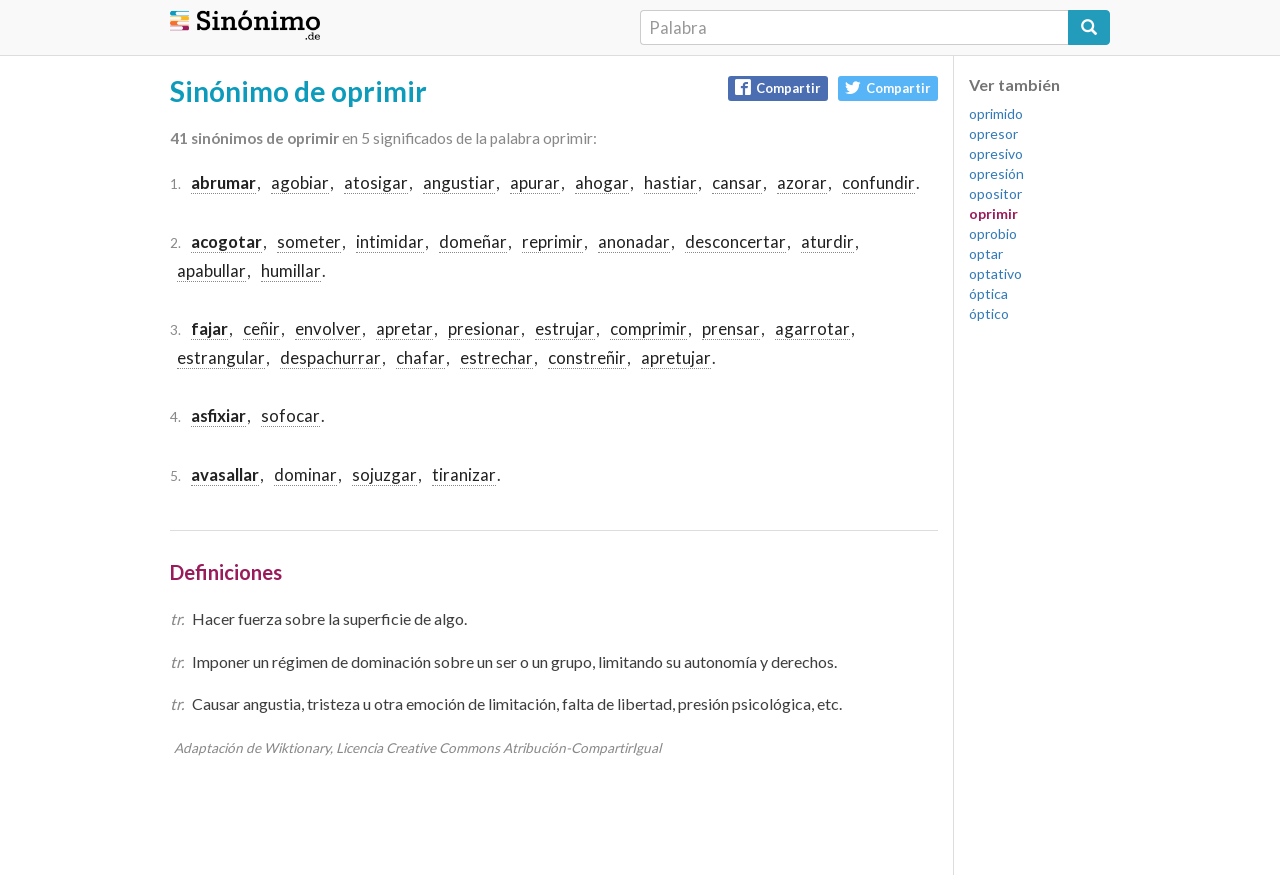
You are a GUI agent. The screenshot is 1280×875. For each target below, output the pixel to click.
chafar (420, 357)
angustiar (459, 182)
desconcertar (735, 241)
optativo (995, 273)
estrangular (221, 357)
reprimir (552, 241)
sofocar (290, 415)
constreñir (587, 357)
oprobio (993, 233)
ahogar (602, 182)
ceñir (261, 328)
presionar (484, 328)
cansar (737, 182)
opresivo (996, 153)
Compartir (778, 87)
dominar (305, 474)
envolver (328, 328)
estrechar (496, 357)
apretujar (676, 357)
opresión (996, 173)
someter (309, 241)
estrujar (565, 328)
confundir (878, 182)
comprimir (648, 328)
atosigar (376, 182)
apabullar (211, 270)
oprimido (996, 113)
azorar (802, 182)
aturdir (827, 241)
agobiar (300, 182)
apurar (535, 182)
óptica (988, 293)
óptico (989, 313)
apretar (404, 328)
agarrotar (812, 328)
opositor (995, 193)
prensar (731, 328)
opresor (993, 133)
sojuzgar (384, 474)
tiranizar (464, 474)
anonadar (634, 241)
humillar (291, 270)
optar (986, 253)
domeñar (473, 241)
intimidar (390, 241)
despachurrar (330, 357)
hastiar (670, 182)
